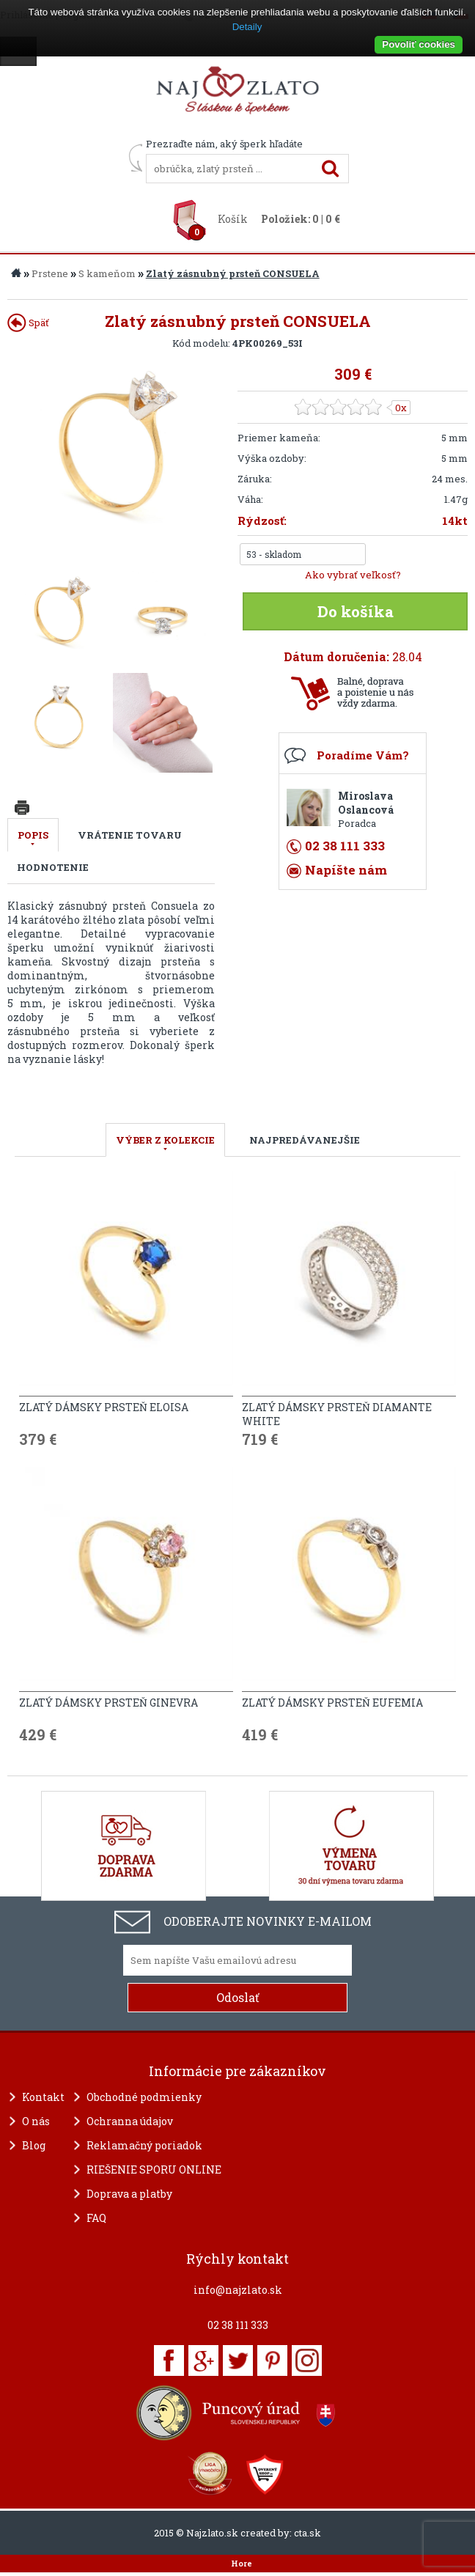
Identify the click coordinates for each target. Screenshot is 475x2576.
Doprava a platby (129, 2194)
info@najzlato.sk (238, 2290)
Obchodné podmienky (144, 2097)
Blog (33, 2145)
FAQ (96, 2218)
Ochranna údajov (129, 2121)
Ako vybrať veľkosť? (353, 574)
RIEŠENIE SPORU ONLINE (153, 2169)
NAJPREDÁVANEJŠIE (304, 1140)
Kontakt (43, 2097)
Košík (233, 219)
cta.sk (307, 2532)
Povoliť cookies (418, 44)
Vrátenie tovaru (130, 835)
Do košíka (355, 611)
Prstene (50, 273)
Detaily (247, 26)
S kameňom (107, 273)
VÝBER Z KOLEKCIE (165, 1140)
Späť (28, 322)
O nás (36, 2121)
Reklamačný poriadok (144, 2145)
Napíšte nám (346, 869)
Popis (33, 835)
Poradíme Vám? (363, 755)
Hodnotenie (53, 867)
